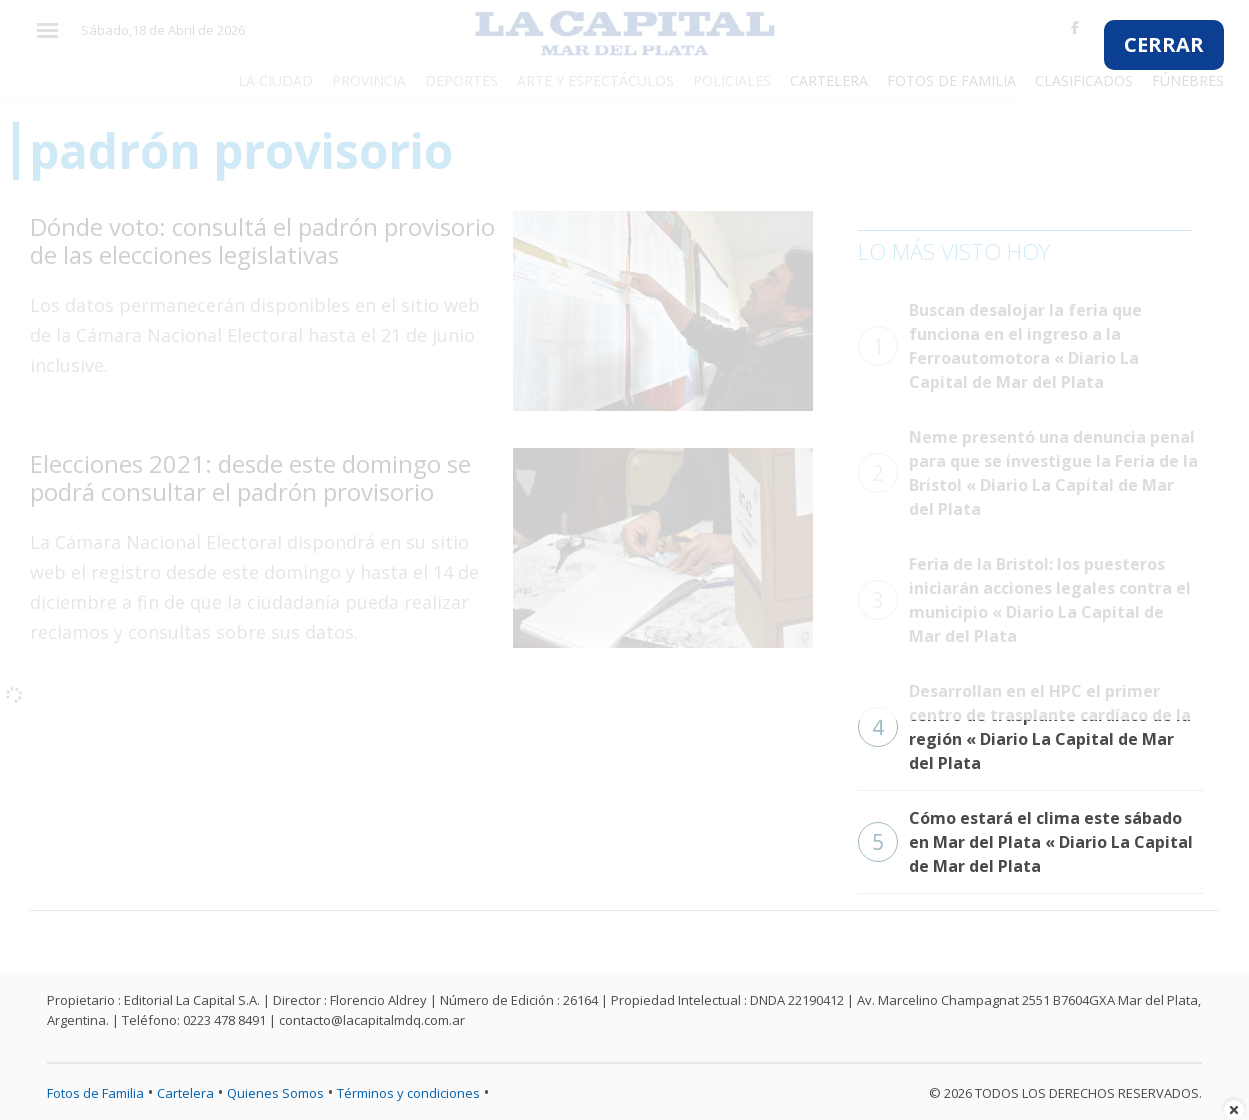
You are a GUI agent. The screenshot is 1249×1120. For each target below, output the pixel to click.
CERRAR (1164, 44)
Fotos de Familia (95, 1093)
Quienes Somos (275, 1093)
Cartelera (185, 1093)
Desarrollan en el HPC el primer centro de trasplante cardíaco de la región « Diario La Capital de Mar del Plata (1024, 727)
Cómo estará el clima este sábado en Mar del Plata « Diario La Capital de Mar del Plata (1025, 842)
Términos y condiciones (408, 1093)
